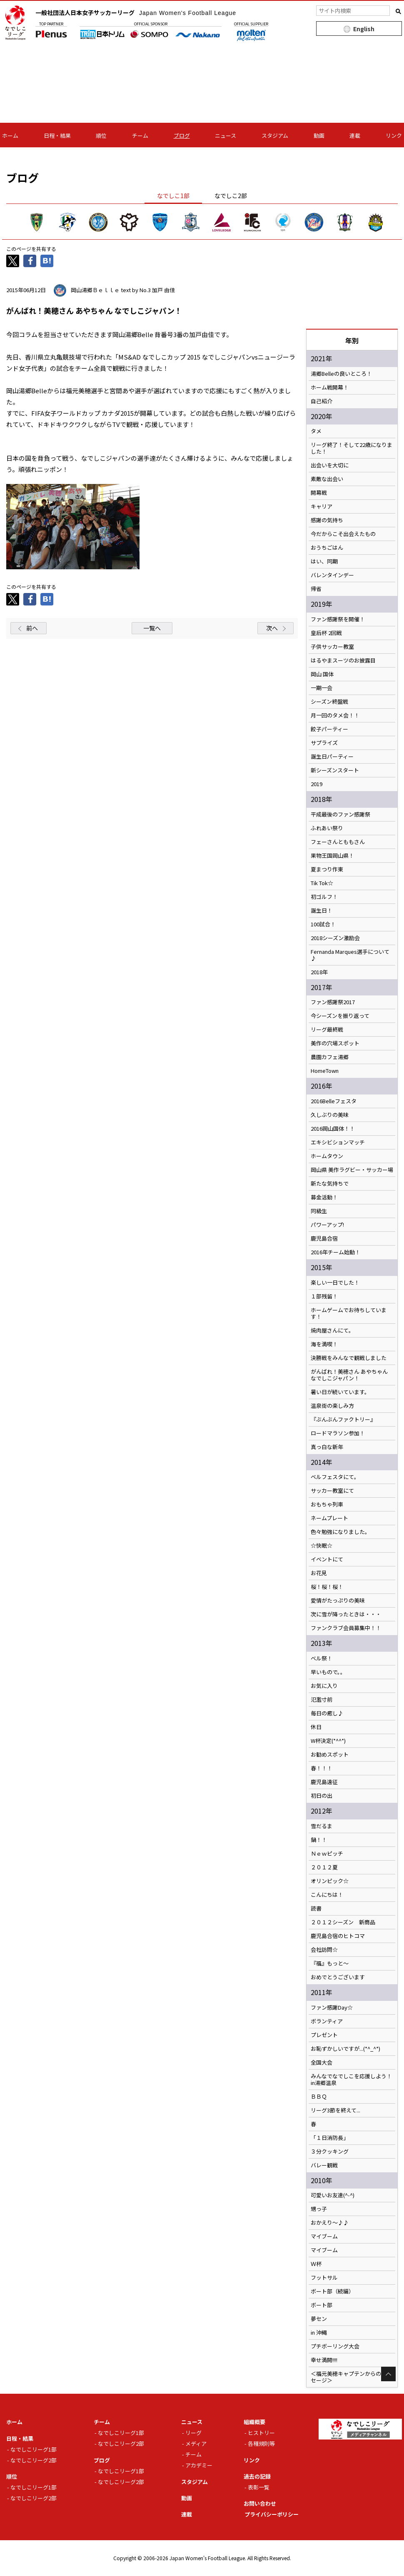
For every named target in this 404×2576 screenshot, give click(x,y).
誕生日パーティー (332, 756)
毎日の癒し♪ (327, 1713)
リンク (394, 135)
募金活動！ (324, 1197)
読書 (316, 1908)
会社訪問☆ (324, 1949)
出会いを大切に (330, 465)
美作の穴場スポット (335, 1043)
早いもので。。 (328, 1672)
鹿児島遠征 (324, 1782)
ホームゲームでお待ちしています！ (349, 1313)
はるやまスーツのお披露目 (343, 660)
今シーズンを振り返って (340, 1016)
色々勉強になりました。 (340, 1532)
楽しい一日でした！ (335, 1282)
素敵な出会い (327, 479)
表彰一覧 (258, 2487)
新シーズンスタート (335, 770)
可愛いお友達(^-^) (332, 2195)
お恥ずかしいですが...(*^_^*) (345, 2048)
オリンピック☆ (330, 1881)
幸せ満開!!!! (324, 2360)
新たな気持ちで (330, 1183)
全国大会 (321, 2062)
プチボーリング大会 (335, 2346)
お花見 (319, 1573)
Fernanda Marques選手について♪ (350, 955)
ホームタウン (327, 1156)
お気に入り (324, 1686)
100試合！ (323, 924)
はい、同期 (324, 561)
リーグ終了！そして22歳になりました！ (351, 448)
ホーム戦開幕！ (330, 387)
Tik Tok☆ (322, 883)
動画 (319, 135)
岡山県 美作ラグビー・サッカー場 (352, 1169)
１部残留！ (324, 1296)
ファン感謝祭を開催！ (338, 619)
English (363, 29)
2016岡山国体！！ (333, 1128)
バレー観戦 (324, 2165)
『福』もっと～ (330, 1963)
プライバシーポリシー (271, 2514)
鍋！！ (319, 1839)
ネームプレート (329, 1518)
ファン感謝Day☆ (332, 2007)
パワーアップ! (327, 1224)
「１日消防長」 (330, 2137)
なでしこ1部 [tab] (173, 195)
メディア (196, 2443)
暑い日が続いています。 (340, 1392)
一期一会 (321, 688)
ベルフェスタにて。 (335, 1477)
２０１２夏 (324, 1867)
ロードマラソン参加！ (338, 1433)
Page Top (388, 2374)
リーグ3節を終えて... (335, 2110)
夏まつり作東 (327, 869)
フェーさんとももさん (338, 842)
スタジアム (275, 135)
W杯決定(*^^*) (328, 1740)
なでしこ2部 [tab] (230, 195)
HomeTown (325, 1070)
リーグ (193, 2433)
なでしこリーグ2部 (33, 2460)
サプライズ (324, 743)
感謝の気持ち (327, 520)
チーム (140, 135)
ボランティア (327, 2021)
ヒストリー (261, 2433)
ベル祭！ (321, 1658)
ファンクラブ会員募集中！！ (346, 1628)
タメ (316, 431)
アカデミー (198, 2465)
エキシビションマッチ (338, 1142)
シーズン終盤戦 (329, 701)
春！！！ (321, 1768)
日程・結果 (57, 135)
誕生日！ (321, 910)
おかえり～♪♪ (330, 2222)
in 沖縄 (319, 2332)
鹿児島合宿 (324, 1238)
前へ (32, 628)
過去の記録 (257, 2476)
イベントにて (327, 1559)
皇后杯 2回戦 (326, 633)
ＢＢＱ (319, 2096)
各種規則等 (261, 2443)
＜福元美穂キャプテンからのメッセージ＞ (351, 2377)
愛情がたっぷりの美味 (338, 1600)
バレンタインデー (332, 575)
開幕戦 (319, 492)
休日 (316, 1727)
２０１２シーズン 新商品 (343, 1922)
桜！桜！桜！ (327, 1586)
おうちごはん (327, 547)
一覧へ (152, 628)
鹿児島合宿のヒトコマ (338, 1936)
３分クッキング (330, 2151)
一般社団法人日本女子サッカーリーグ (135, 12)
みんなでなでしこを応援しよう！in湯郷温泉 (351, 2079)
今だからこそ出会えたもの (343, 534)
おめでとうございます (338, 1977)
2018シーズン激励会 (335, 938)
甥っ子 (319, 2209)
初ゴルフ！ (324, 896)
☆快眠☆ (321, 1545)
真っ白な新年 (327, 1447)
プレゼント (324, 2035)
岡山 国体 (322, 674)
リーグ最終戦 (327, 1029)
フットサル (324, 2277)
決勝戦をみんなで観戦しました (349, 1358)
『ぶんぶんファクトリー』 (343, 1419)
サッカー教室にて (332, 1490)
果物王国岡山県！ (332, 855)
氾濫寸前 (321, 1699)
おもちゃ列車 (327, 1504)
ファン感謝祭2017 (333, 1002)
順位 (101, 135)
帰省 (316, 589)
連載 (354, 135)
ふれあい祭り (327, 828)
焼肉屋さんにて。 (332, 1330)
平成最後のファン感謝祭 (340, 814)
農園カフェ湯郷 (330, 1057)
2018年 (319, 972)
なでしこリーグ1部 (33, 2449)
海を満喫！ (324, 1344)
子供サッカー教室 (332, 646)
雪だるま (321, 1826)
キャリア (321, 506)
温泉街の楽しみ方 (332, 1405)
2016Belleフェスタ (334, 1101)
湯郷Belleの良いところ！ (341, 373)
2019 (316, 784)
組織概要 (254, 2422)
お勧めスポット (330, 1754)
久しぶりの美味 (330, 1115)
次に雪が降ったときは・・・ (346, 1614)
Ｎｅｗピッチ (327, 1853)
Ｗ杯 (316, 2264)
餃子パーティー (329, 729)
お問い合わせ (260, 2503)
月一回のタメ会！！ (335, 715)
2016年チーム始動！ (335, 1252)
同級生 (319, 1211)
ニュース (225, 135)
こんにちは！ (327, 1894)
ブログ (182, 135)
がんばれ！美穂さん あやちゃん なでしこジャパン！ (349, 1375)
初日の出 (321, 1795)
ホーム (10, 135)
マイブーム (324, 2236)
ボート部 (321, 2305)
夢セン (319, 2318)
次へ (272, 628)
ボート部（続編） (332, 2291)
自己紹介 (321, 401)
